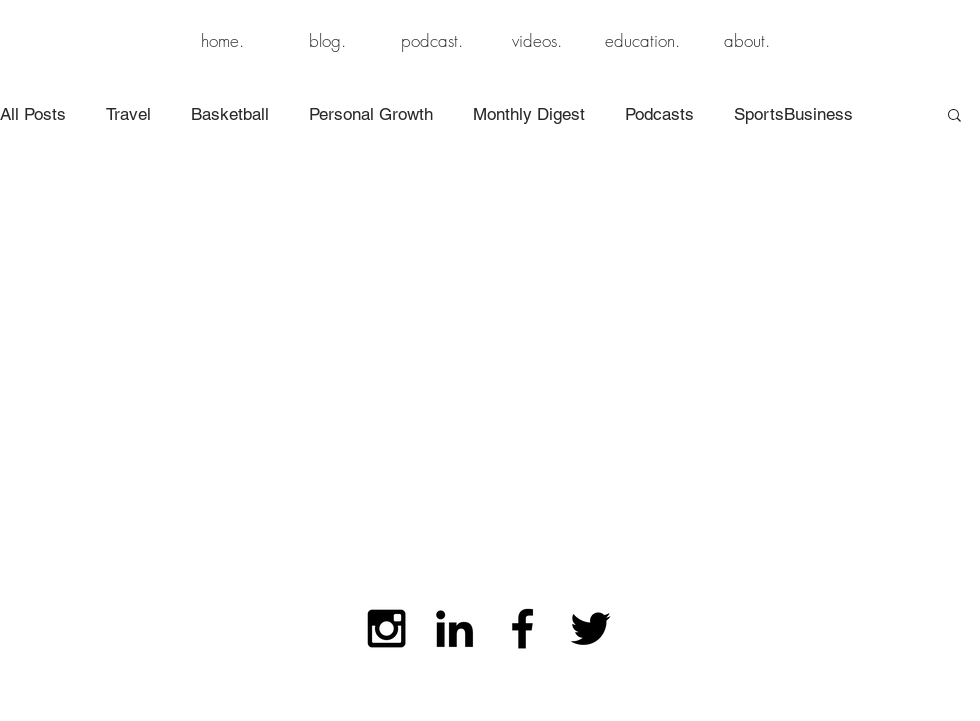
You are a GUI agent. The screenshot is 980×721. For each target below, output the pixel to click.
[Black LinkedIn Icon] (454, 628)
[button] (954, 116)
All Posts (33, 114)
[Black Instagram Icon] (386, 628)
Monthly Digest (529, 114)
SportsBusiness (793, 114)
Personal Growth (371, 114)
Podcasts (659, 114)
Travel (128, 114)
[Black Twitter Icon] (590, 628)
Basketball (230, 114)
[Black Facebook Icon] (522, 628)
